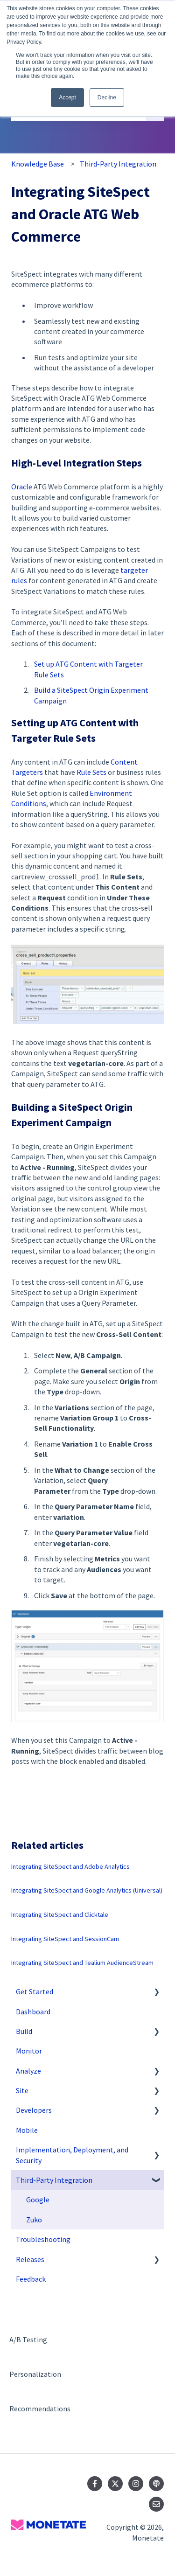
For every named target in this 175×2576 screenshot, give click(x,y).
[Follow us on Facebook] (94, 2483)
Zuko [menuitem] (34, 2219)
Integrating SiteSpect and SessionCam (65, 1939)
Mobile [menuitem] (27, 2130)
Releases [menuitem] (30, 2259)
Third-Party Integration (118, 163)
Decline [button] (107, 97)
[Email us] (156, 2504)
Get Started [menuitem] (34, 1991)
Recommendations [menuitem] (39, 2408)
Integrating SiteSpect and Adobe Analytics (70, 1866)
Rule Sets (91, 772)
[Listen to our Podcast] (156, 2483)
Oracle (21, 486)
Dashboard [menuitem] (33, 2011)
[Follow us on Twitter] (115, 2483)
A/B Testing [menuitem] (28, 2339)
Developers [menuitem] (34, 2110)
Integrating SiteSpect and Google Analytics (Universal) (86, 1890)
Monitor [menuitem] (29, 2050)
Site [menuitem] (22, 2090)
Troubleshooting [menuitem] (43, 2239)
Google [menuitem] (37, 2199)
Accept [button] (67, 97)
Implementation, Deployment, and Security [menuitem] (72, 2155)
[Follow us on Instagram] (135, 2483)
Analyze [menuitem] (28, 2070)
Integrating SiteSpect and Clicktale (59, 1914)
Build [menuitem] (24, 2031)
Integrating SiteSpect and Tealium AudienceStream (82, 1962)
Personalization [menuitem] (35, 2374)
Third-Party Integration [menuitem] (54, 2180)
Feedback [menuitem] (31, 2279)
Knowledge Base (37, 163)
